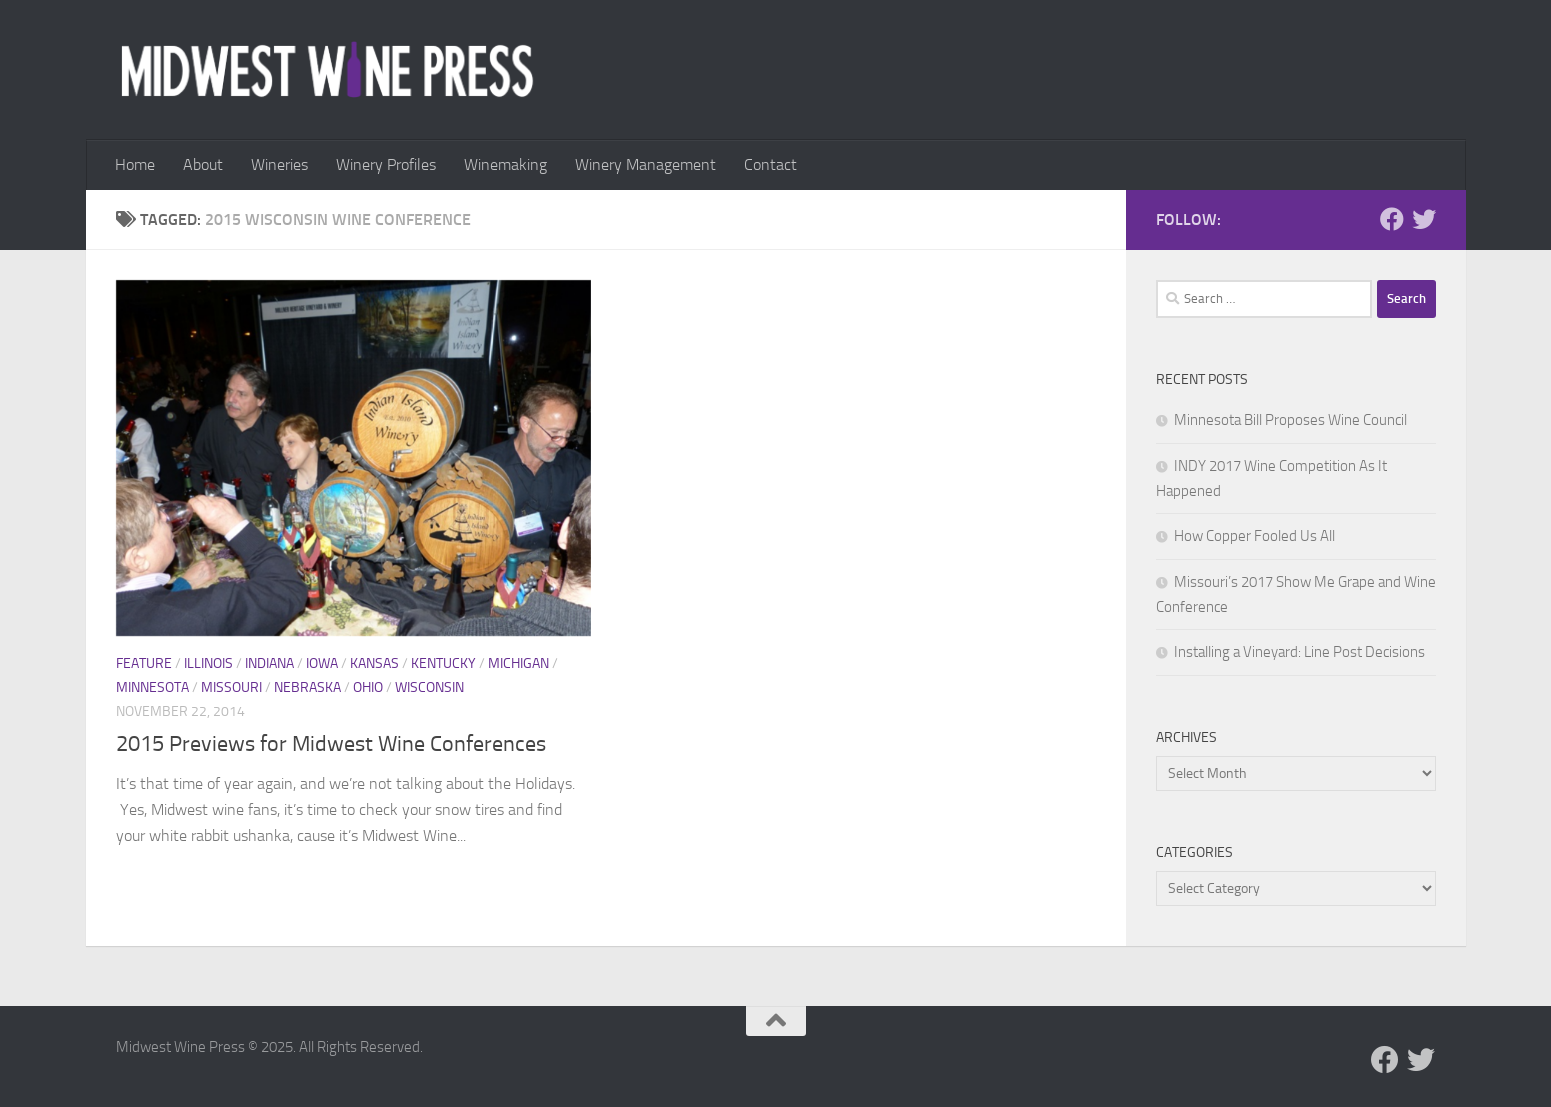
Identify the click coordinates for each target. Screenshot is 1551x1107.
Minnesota (152, 687)
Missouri (231, 687)
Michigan (518, 663)
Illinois (208, 663)
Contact (770, 164)
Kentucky (443, 663)
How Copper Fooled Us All (1254, 536)
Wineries (279, 164)
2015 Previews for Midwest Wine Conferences (331, 744)
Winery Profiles (386, 164)
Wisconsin (429, 687)
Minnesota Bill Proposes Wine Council (1290, 420)
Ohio (368, 687)
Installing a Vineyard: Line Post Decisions (1299, 652)
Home (135, 164)
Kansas (374, 663)
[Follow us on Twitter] (1424, 219)
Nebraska (307, 687)
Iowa (322, 663)
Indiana (269, 663)
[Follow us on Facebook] (1392, 219)
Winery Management (645, 164)
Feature (144, 663)
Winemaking (505, 164)
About (203, 164)
